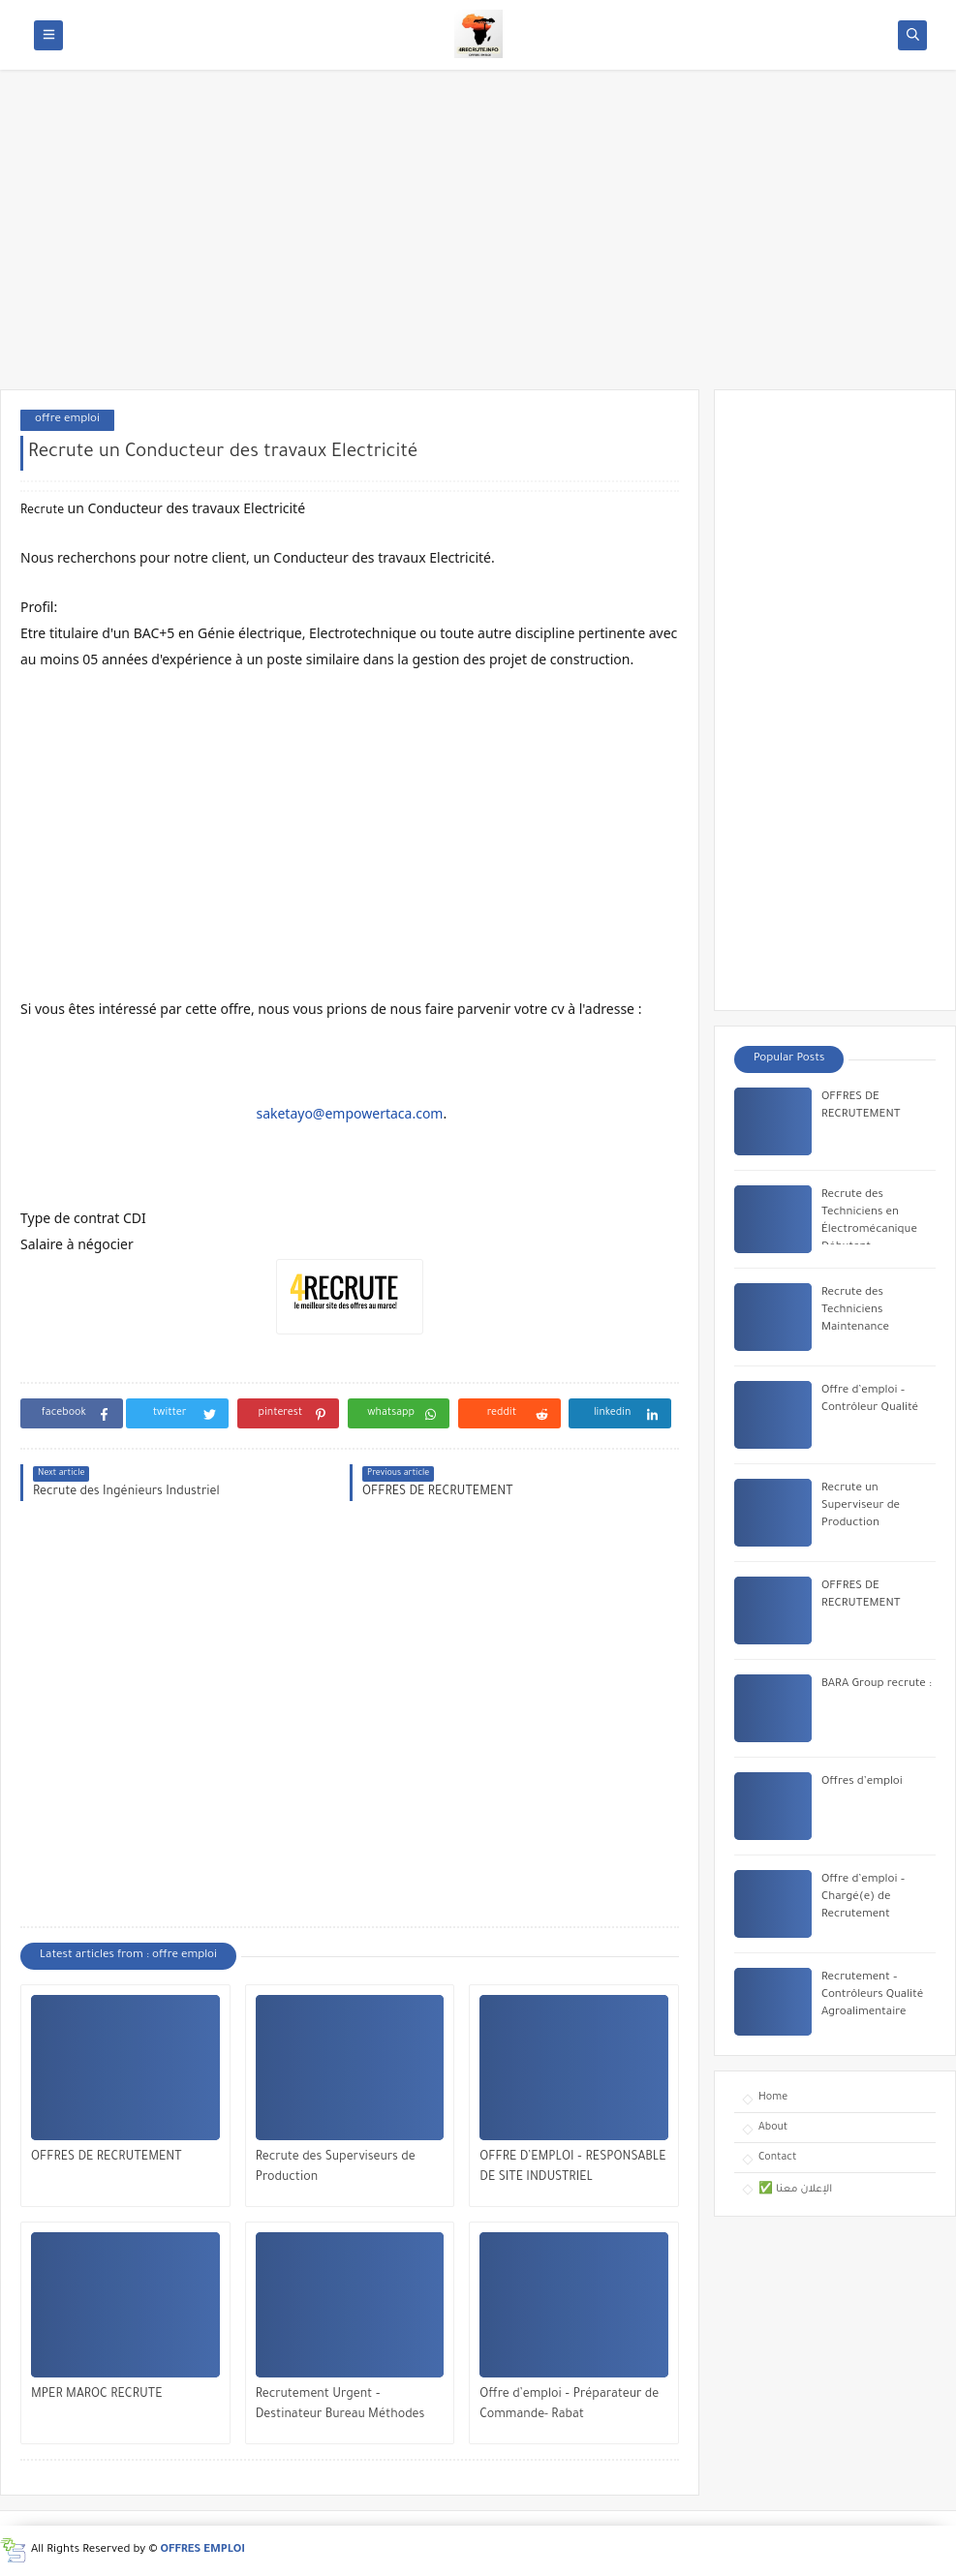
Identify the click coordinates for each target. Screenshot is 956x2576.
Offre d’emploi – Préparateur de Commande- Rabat (569, 2405)
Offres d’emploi (862, 1782)
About (772, 2127)
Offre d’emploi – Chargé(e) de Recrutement (863, 1897)
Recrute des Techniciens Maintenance (855, 1310)
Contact (777, 2157)
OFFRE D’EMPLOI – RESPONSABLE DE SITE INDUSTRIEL (572, 2168)
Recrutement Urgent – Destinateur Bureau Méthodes (340, 2405)
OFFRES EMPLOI (203, 2550)
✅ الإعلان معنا (795, 2189)
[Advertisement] (478, 239)
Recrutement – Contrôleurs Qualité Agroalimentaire (872, 1995)
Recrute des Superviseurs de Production (336, 2168)
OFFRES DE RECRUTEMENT (106, 2157)
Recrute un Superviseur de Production (860, 1506)
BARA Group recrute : (876, 1684)
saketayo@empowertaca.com (349, 1113)
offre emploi (67, 420)
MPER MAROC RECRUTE (97, 2395)
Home (772, 2097)
